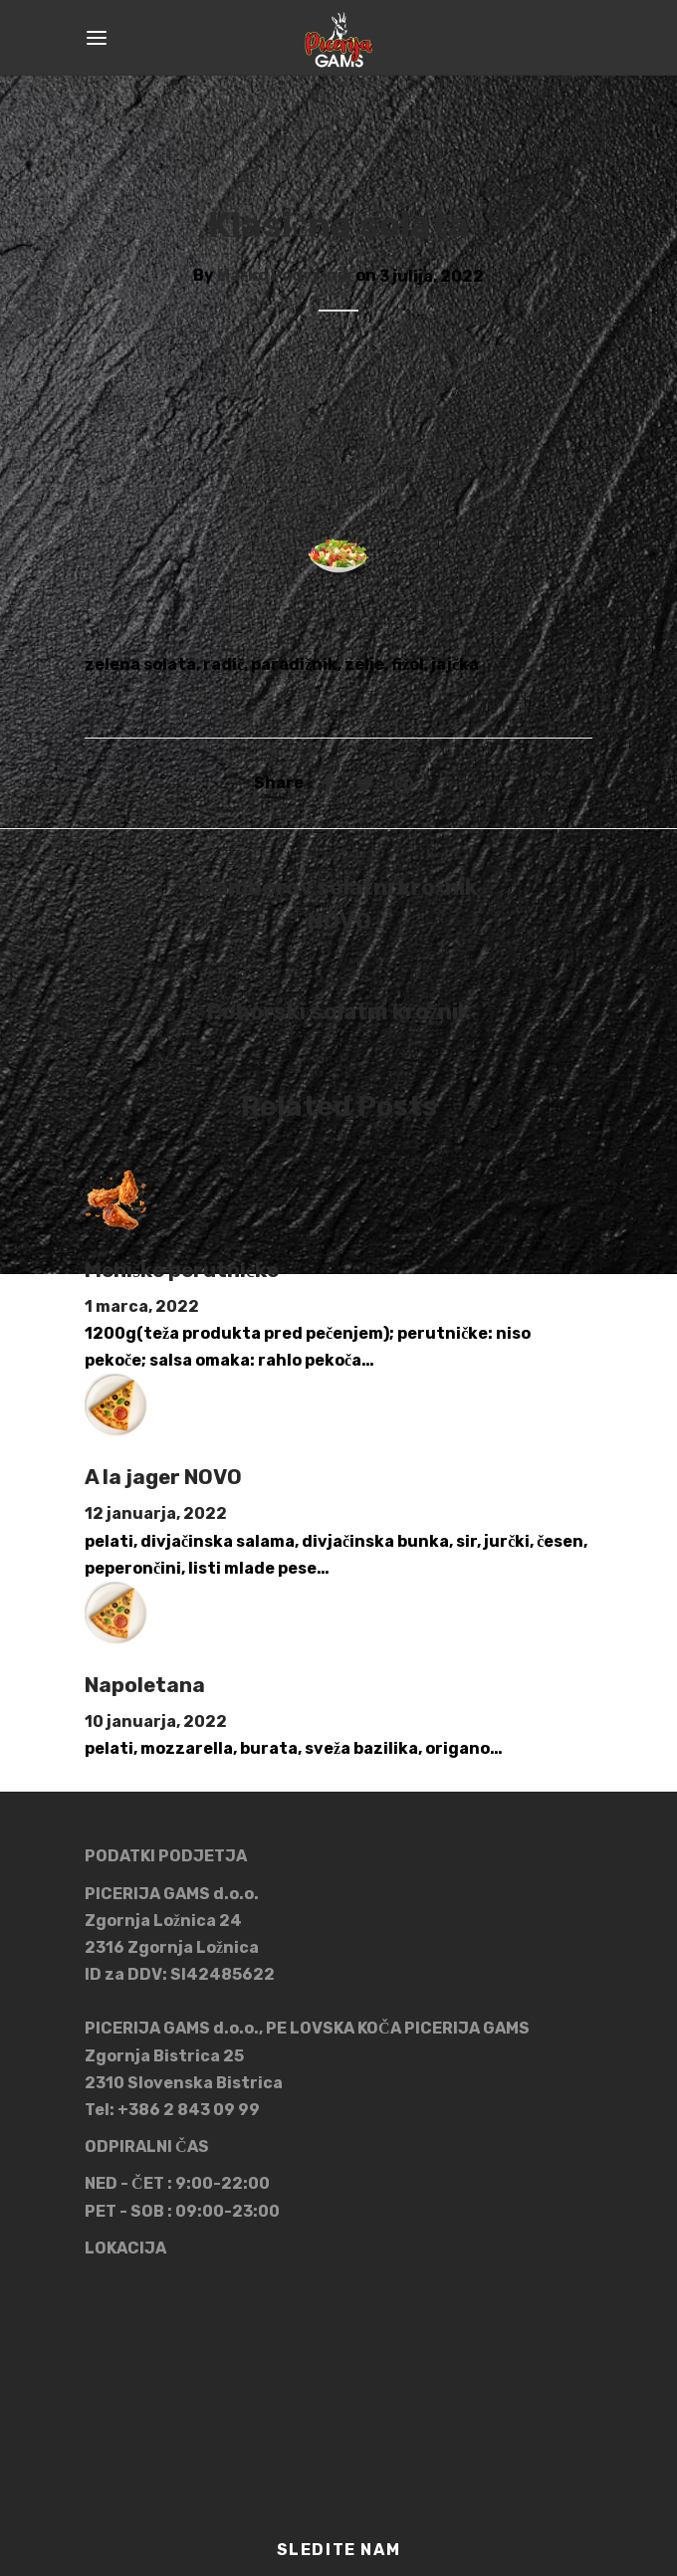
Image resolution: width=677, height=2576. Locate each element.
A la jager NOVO (163, 1477)
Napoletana (145, 1685)
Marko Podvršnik (284, 276)
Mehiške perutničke (182, 1270)
